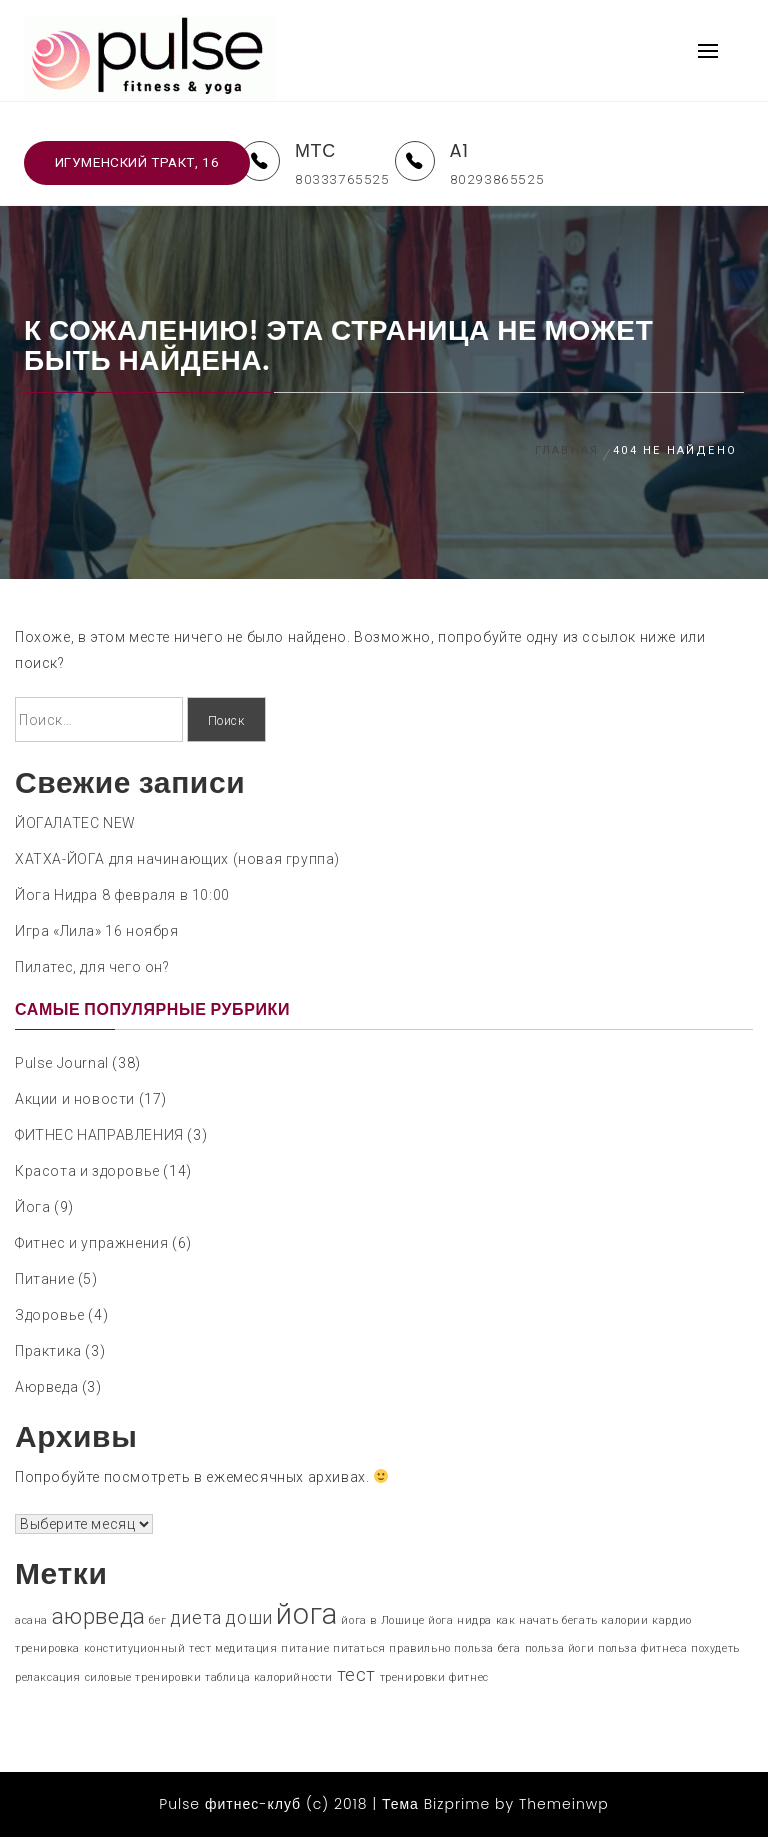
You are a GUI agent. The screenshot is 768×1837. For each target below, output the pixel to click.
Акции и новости (75, 1099)
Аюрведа (46, 1387)
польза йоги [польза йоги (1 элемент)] (560, 1648)
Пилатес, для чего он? (92, 967)
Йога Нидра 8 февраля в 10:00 (122, 895)
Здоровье (50, 1315)
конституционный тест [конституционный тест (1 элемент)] (148, 1648)
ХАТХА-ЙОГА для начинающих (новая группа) (177, 859)
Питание (44, 1279)
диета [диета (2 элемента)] (196, 1618)
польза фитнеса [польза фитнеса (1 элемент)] (642, 1648)
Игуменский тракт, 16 (137, 162)
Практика (48, 1351)
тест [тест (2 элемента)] (356, 1675)
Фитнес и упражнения (91, 1243)
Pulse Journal (62, 1063)
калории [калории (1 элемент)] (624, 1620)
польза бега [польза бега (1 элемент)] (487, 1648)
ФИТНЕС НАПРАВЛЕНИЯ (99, 1135)
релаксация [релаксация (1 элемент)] (48, 1677)
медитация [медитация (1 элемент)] (246, 1648)
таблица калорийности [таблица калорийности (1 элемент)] (269, 1677)
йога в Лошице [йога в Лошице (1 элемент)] (382, 1620)
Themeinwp (564, 1804)
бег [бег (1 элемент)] (157, 1620)
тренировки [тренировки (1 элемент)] (413, 1677)
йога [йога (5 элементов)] (306, 1614)
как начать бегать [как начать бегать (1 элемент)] (547, 1620)
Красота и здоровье (87, 1171)
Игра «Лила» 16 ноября (97, 931)
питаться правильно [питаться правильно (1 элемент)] (392, 1648)
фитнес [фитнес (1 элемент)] (469, 1677)
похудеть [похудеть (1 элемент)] (715, 1648)
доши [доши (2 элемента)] (248, 1618)
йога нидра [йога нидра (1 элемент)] (460, 1620)
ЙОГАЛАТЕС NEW (75, 823)
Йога (32, 1207)
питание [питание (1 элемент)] (305, 1648)
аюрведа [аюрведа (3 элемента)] (99, 1616)
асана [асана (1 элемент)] (31, 1620)
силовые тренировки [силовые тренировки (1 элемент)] (143, 1677)
